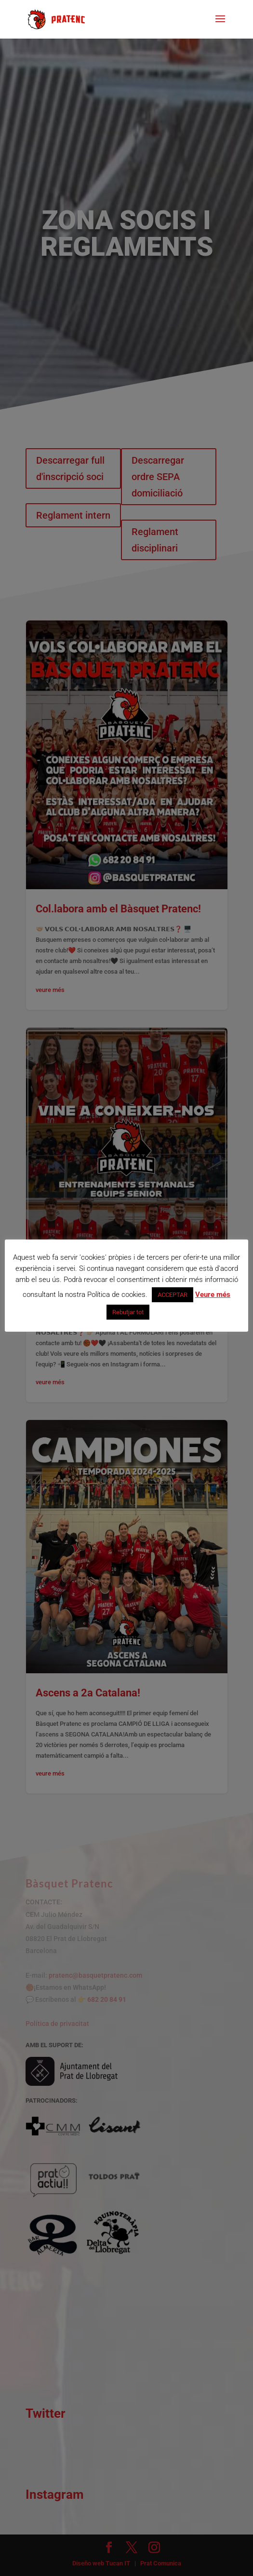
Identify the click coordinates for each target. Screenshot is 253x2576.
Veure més (212, 1294)
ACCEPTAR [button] (172, 1294)
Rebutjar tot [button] (128, 1312)
